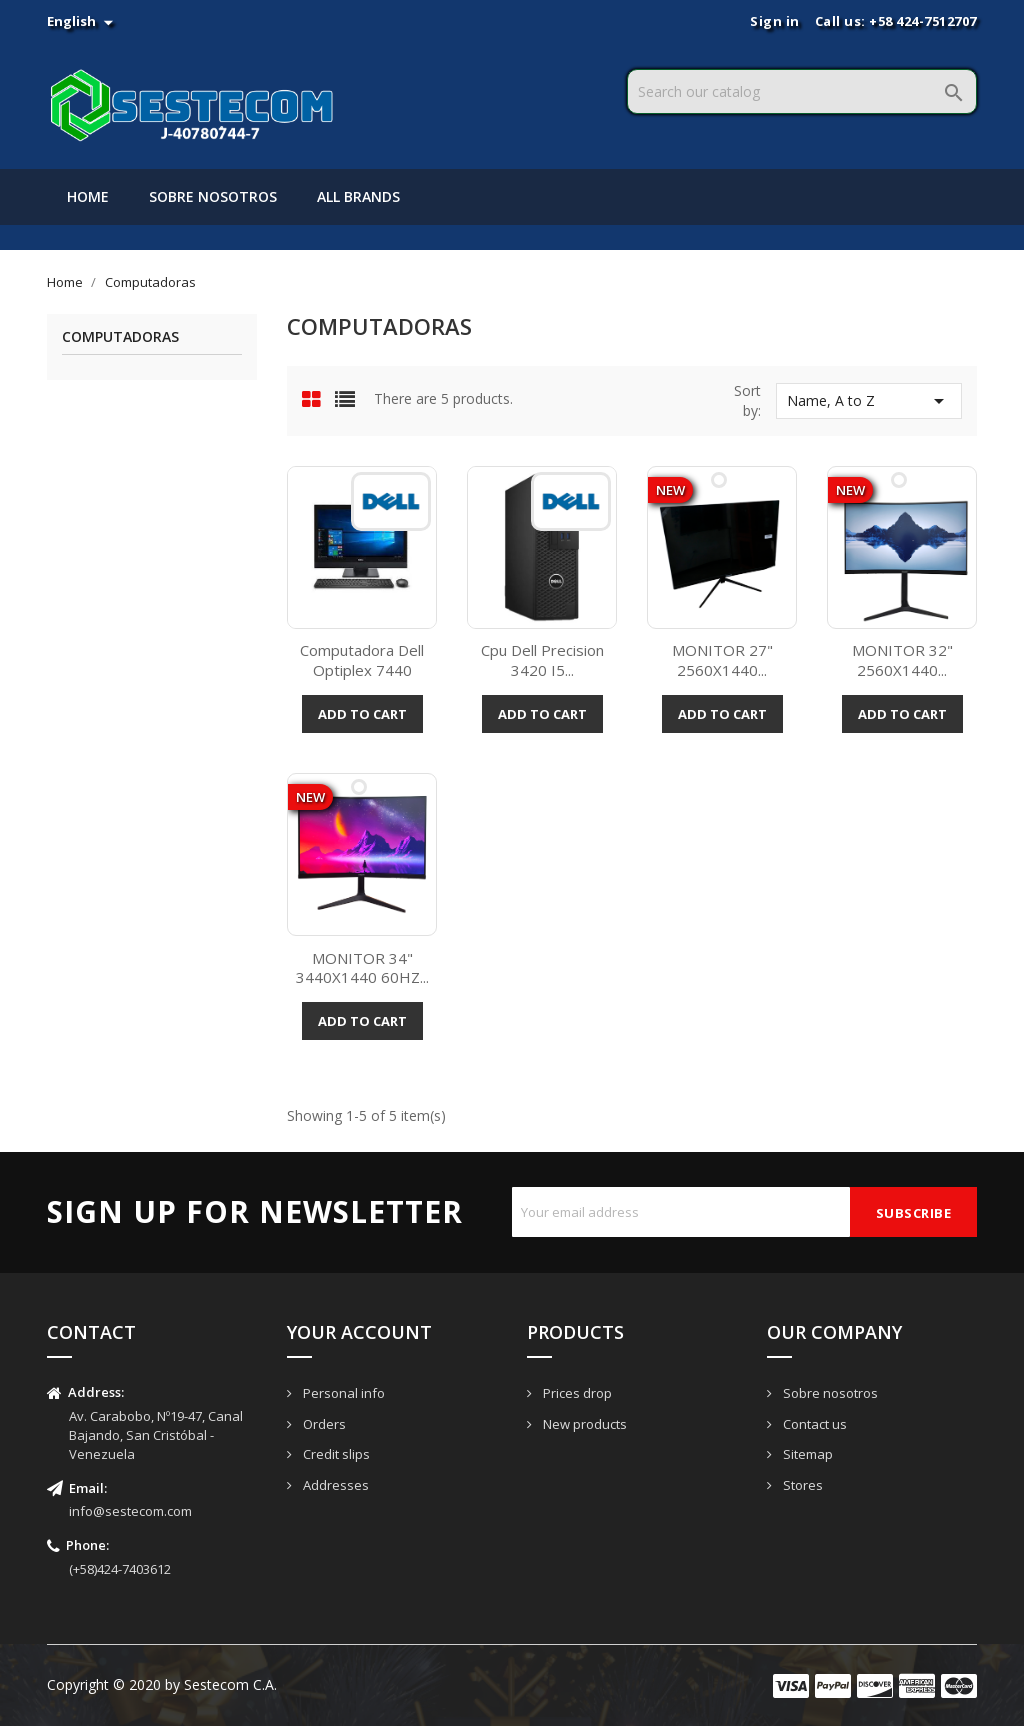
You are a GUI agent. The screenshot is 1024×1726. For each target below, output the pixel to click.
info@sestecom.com (130, 1511)
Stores (801, 1485)
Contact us (813, 1424)
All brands (358, 196)
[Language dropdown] (82, 21)
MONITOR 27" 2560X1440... (722, 660)
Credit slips (335, 1454)
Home (88, 196)
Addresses (334, 1485)
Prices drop (576, 1393)
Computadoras (120, 337)
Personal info (342, 1393)
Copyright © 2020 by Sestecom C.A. (162, 1684)
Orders (323, 1424)
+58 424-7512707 (923, 21)
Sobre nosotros (213, 196)
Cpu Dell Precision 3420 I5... (542, 660)
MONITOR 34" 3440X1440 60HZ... (362, 968)
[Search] (802, 91)
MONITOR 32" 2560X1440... (902, 660)
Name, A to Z (869, 401)
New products (583, 1424)
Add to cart (362, 714)
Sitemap (806, 1454)
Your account (359, 1332)
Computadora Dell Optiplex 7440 (362, 660)
